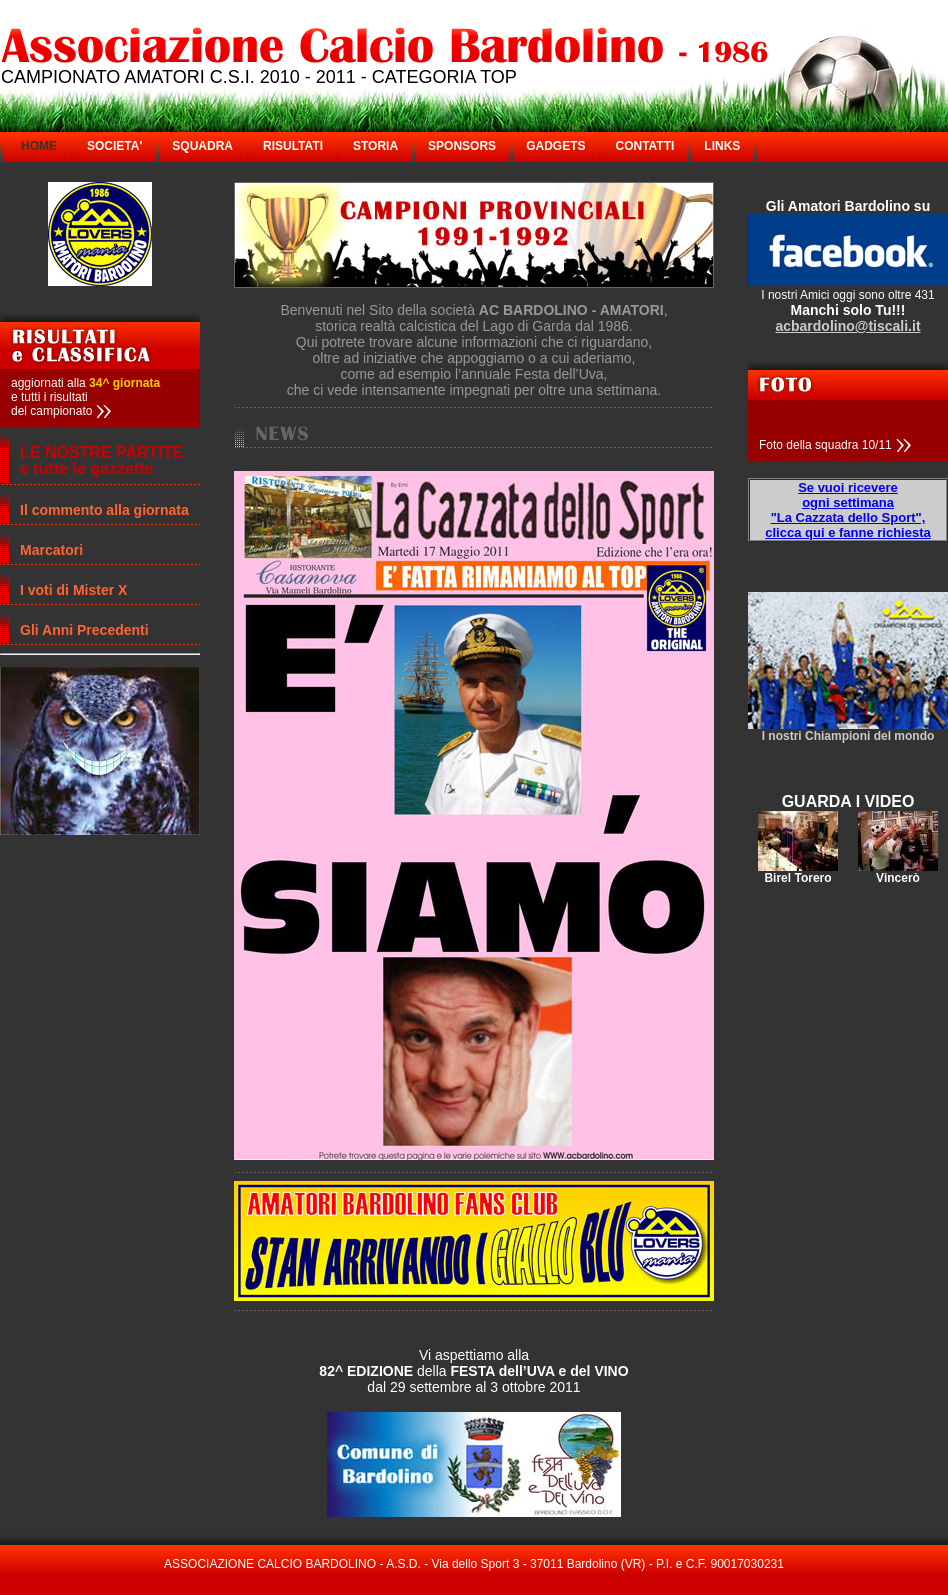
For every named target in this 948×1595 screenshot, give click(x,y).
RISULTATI (293, 146)
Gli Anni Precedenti (84, 630)
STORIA (375, 146)
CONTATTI (644, 146)
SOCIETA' (114, 146)
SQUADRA (202, 146)
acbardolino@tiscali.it (847, 326)
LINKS (722, 146)
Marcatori (51, 550)
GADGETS (555, 146)
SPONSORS (462, 146)
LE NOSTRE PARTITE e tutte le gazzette (101, 460)
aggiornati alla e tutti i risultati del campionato (85, 397)
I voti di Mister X (73, 590)
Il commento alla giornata (104, 510)
